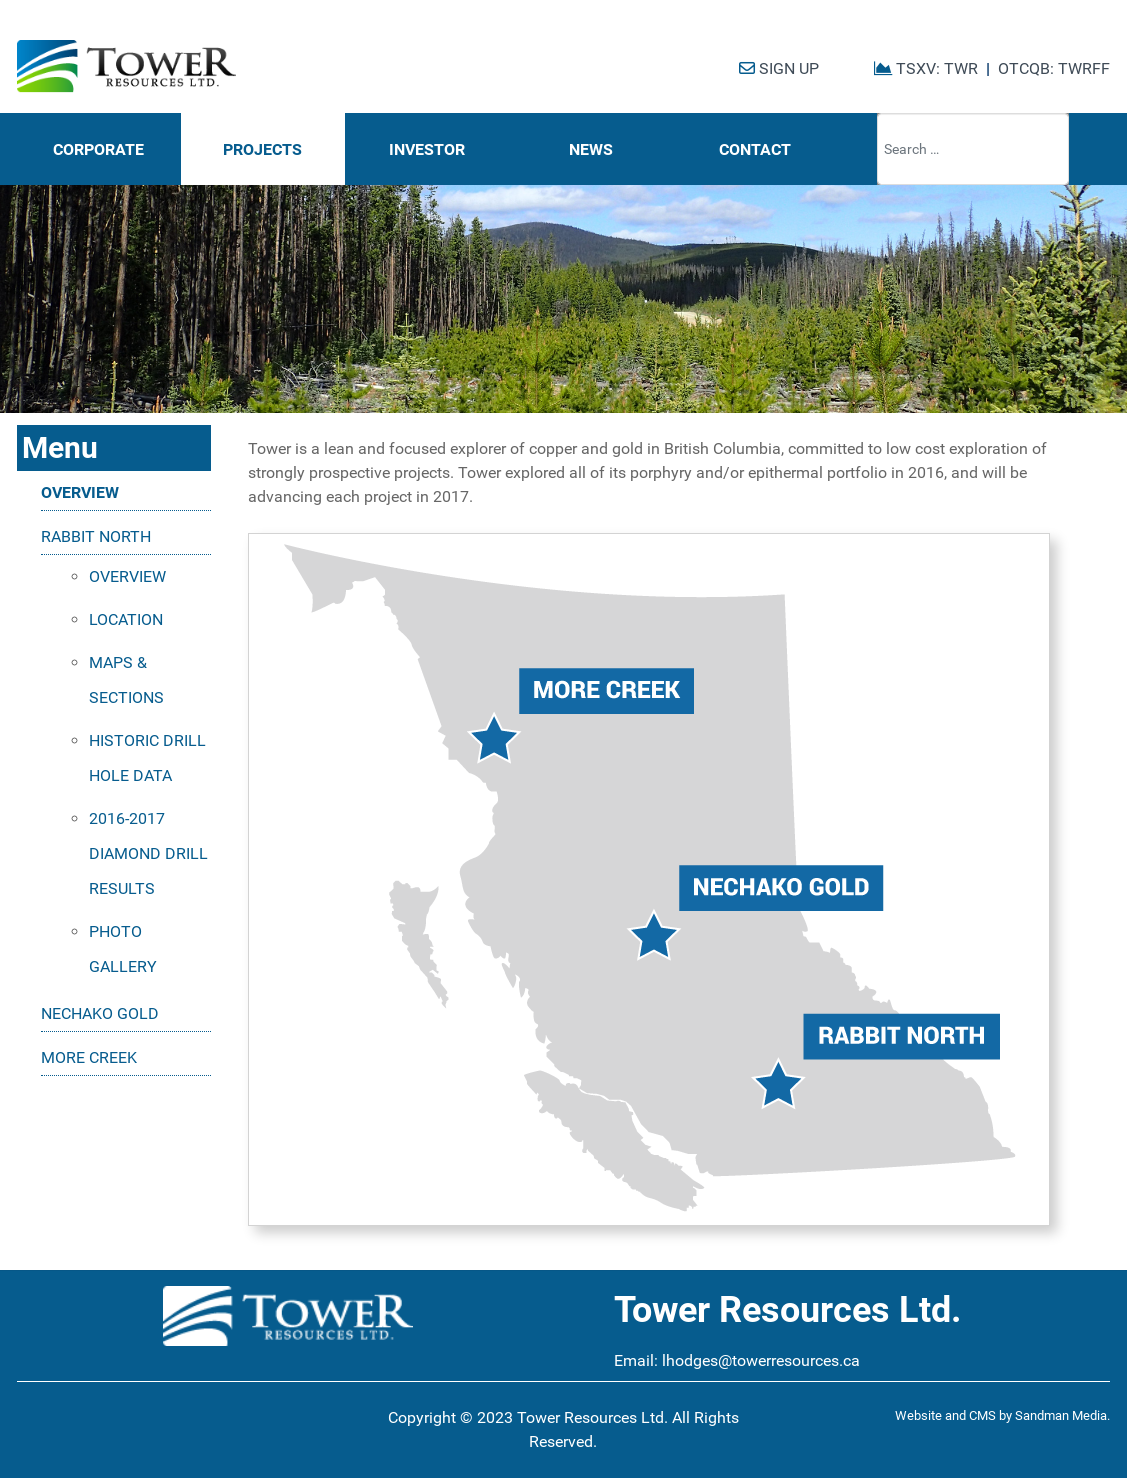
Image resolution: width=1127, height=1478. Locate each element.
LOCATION (126, 619)
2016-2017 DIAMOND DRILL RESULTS (148, 853)
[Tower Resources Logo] (126, 66)
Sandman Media (1061, 1415)
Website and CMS (945, 1415)
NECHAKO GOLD (100, 1013)
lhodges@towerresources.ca (761, 1360)
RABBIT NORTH (96, 536)
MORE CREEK (89, 1057)
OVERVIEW (80, 492)
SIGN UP (779, 68)
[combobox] (973, 149)
